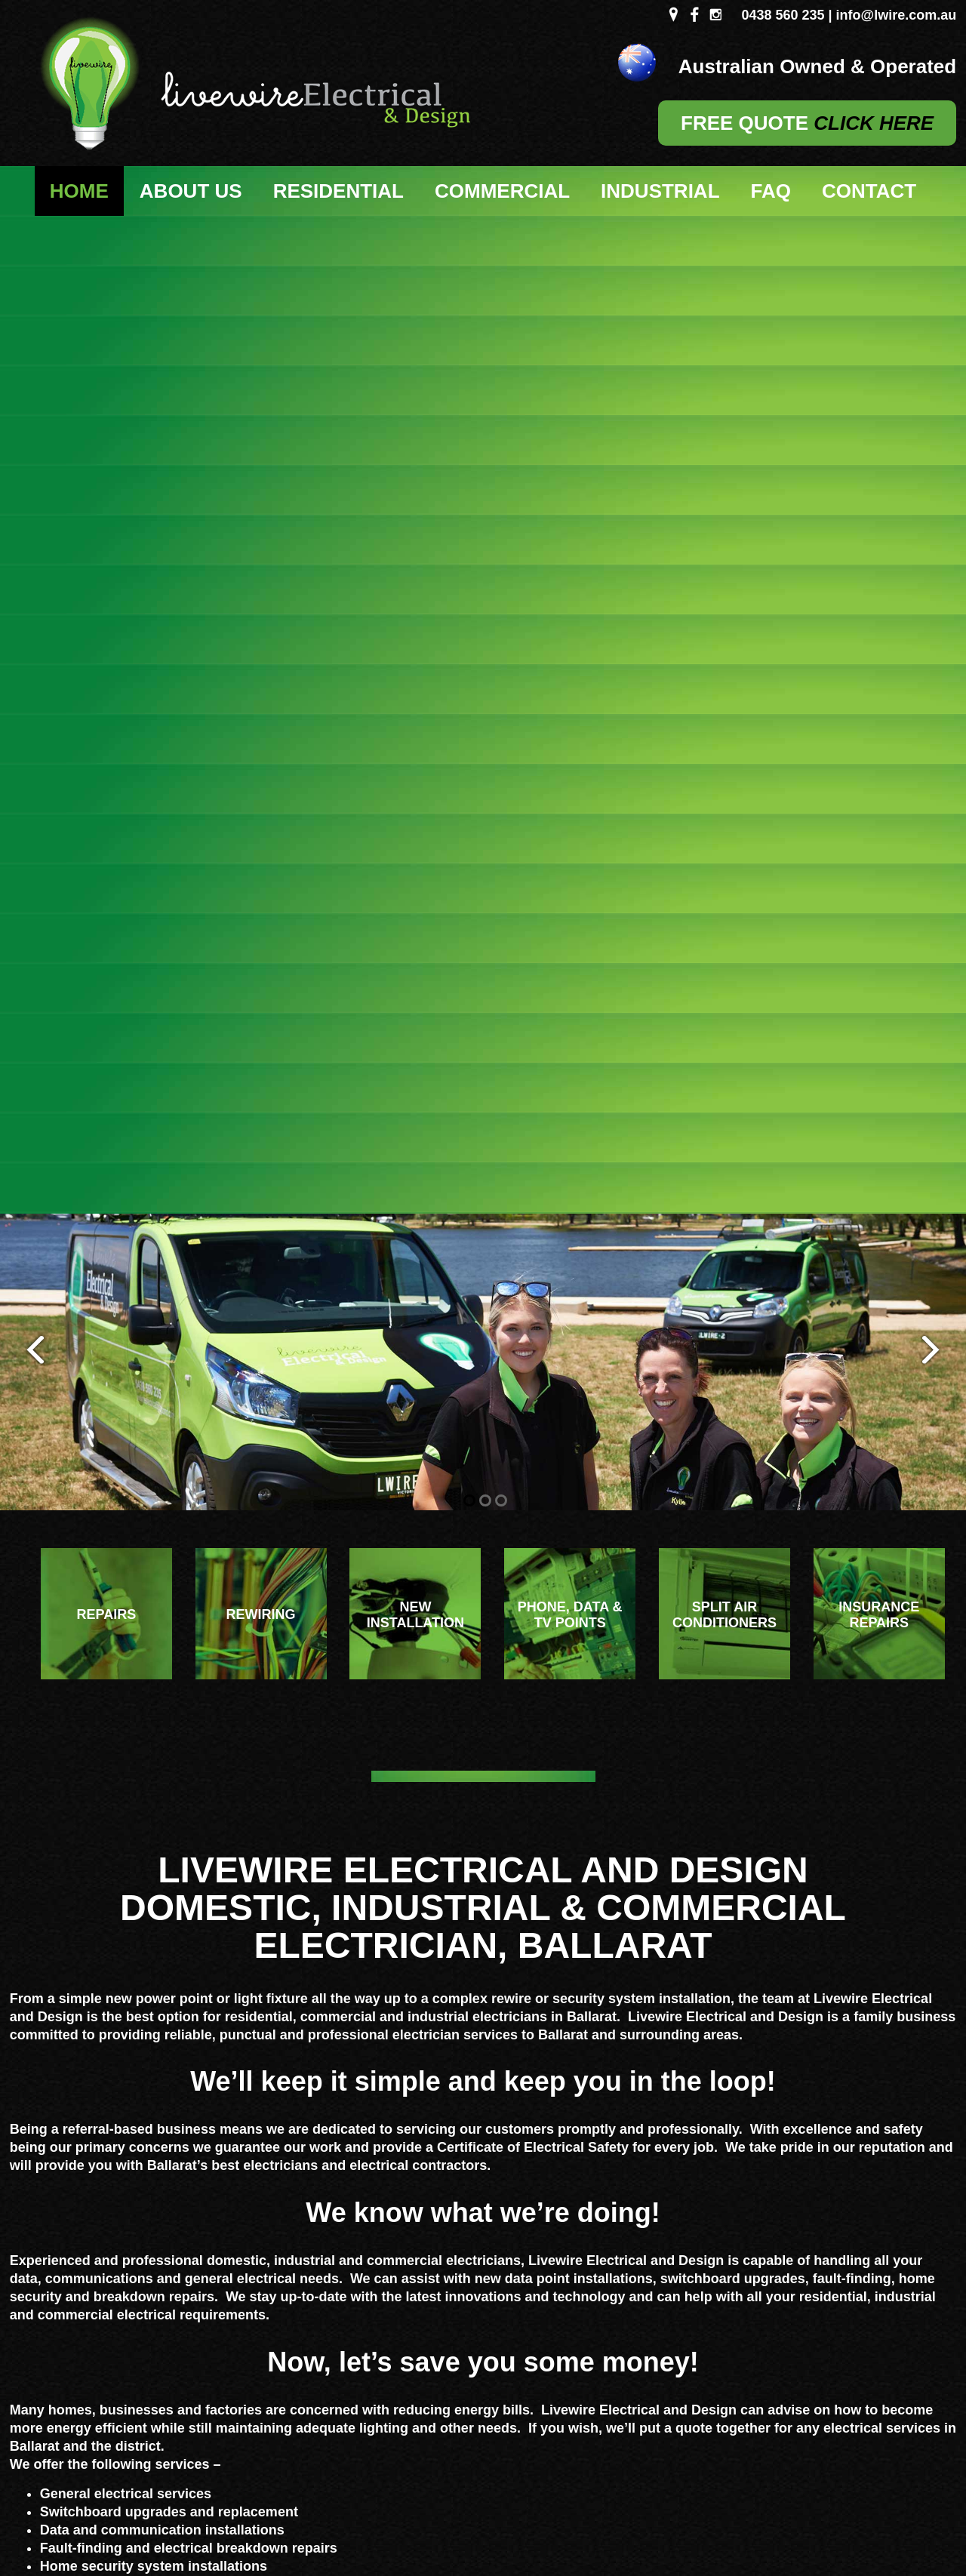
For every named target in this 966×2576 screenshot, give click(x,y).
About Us (191, 191)
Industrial (660, 191)
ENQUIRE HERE (779, 2207)
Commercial (502, 191)
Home (79, 191)
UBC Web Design (669, 2511)
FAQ (771, 191)
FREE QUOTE (807, 123)
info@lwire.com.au (896, 15)
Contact (869, 191)
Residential (338, 191)
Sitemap (258, 2511)
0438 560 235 (782, 15)
